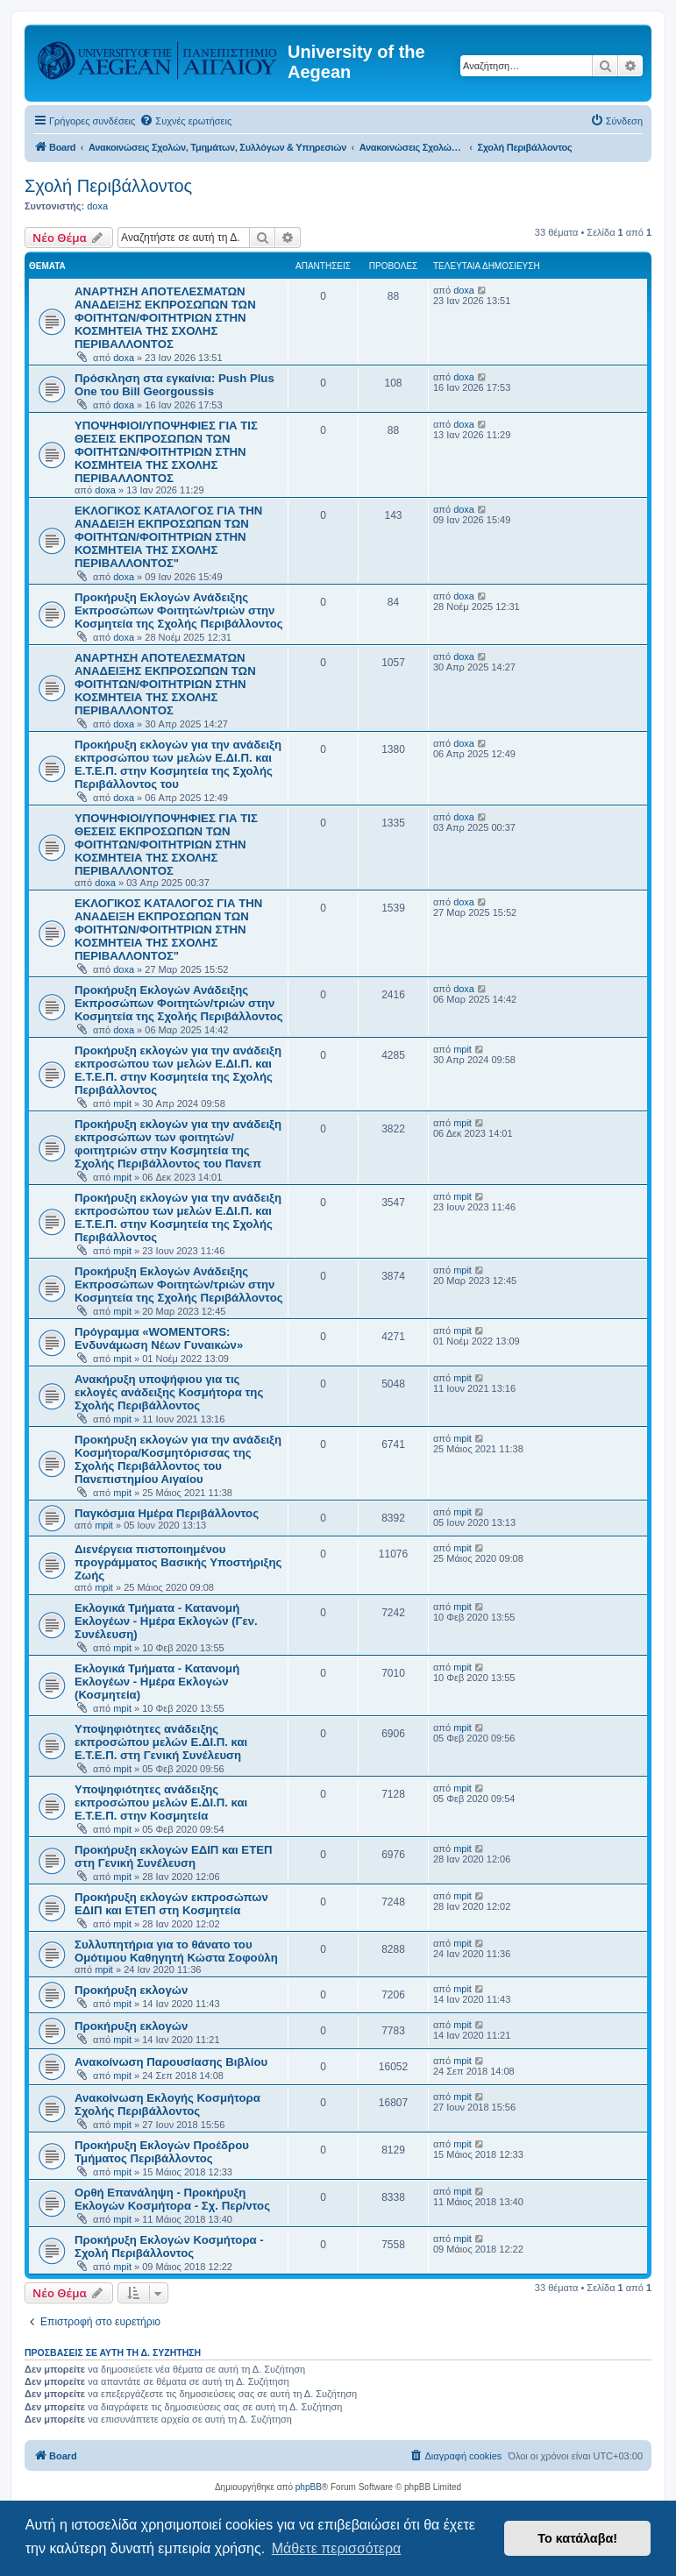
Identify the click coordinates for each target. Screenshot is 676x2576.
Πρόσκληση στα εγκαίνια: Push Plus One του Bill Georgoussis (174, 385)
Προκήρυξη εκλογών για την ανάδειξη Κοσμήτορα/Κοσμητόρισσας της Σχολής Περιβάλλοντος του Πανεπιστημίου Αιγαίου (178, 1459)
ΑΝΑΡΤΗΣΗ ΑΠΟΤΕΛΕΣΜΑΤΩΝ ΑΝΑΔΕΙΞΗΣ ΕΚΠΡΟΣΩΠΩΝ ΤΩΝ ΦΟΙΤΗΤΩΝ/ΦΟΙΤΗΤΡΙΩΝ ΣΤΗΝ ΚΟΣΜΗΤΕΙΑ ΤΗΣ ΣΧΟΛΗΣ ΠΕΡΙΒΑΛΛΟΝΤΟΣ (165, 318)
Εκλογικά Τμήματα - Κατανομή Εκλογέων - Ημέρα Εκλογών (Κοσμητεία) (157, 1681)
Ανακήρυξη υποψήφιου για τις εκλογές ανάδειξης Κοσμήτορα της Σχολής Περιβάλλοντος (169, 1392)
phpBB (308, 2487)
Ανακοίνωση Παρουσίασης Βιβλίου (171, 2062)
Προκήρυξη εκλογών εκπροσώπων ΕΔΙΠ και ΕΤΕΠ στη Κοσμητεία (171, 1904)
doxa (97, 206)
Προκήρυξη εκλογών (131, 1990)
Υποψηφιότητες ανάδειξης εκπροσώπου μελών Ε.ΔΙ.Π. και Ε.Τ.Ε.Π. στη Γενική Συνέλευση (161, 1742)
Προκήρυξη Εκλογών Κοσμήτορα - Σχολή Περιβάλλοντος (169, 2246)
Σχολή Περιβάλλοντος (108, 185)
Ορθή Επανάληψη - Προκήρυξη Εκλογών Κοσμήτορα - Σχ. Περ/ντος (172, 2199)
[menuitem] (185, 120)
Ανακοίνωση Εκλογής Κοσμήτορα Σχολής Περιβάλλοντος (167, 2104)
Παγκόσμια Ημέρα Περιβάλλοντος (167, 1513)
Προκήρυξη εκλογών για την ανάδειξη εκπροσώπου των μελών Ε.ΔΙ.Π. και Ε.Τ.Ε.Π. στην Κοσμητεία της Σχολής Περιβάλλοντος (178, 1070)
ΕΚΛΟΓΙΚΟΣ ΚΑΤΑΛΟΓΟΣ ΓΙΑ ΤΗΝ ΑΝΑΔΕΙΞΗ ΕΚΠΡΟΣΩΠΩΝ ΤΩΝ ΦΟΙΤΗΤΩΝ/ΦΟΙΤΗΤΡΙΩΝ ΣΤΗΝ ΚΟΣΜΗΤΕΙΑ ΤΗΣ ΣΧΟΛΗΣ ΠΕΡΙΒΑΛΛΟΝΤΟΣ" (168, 537)
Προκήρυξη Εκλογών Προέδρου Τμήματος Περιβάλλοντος (162, 2152)
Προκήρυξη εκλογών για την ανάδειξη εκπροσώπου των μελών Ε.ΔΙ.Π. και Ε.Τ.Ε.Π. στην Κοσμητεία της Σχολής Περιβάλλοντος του (178, 764)
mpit (122, 1103)
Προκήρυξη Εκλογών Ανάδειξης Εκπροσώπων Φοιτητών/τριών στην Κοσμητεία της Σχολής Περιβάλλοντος (179, 610)
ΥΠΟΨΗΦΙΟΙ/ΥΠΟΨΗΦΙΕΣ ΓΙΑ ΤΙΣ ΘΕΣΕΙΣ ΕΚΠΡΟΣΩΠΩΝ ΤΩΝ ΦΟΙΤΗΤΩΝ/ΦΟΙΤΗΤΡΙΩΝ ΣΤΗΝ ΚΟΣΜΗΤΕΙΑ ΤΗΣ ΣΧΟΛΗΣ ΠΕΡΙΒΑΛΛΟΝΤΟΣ (166, 452)
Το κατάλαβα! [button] (577, 2538)
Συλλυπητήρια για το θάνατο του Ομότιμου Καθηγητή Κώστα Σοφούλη (176, 1951)
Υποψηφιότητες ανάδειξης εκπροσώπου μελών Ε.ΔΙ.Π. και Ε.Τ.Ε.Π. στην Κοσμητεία (161, 1802)
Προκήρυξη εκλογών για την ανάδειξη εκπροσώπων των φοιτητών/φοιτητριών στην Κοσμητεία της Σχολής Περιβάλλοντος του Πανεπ (178, 1144)
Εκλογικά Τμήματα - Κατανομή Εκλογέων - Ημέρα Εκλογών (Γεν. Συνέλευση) (166, 1621)
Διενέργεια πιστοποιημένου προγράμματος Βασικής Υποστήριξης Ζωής (178, 1562)
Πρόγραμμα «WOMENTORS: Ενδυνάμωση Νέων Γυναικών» (159, 1338)
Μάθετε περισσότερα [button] (337, 2548)
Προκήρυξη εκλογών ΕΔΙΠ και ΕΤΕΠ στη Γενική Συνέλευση (174, 1856)
